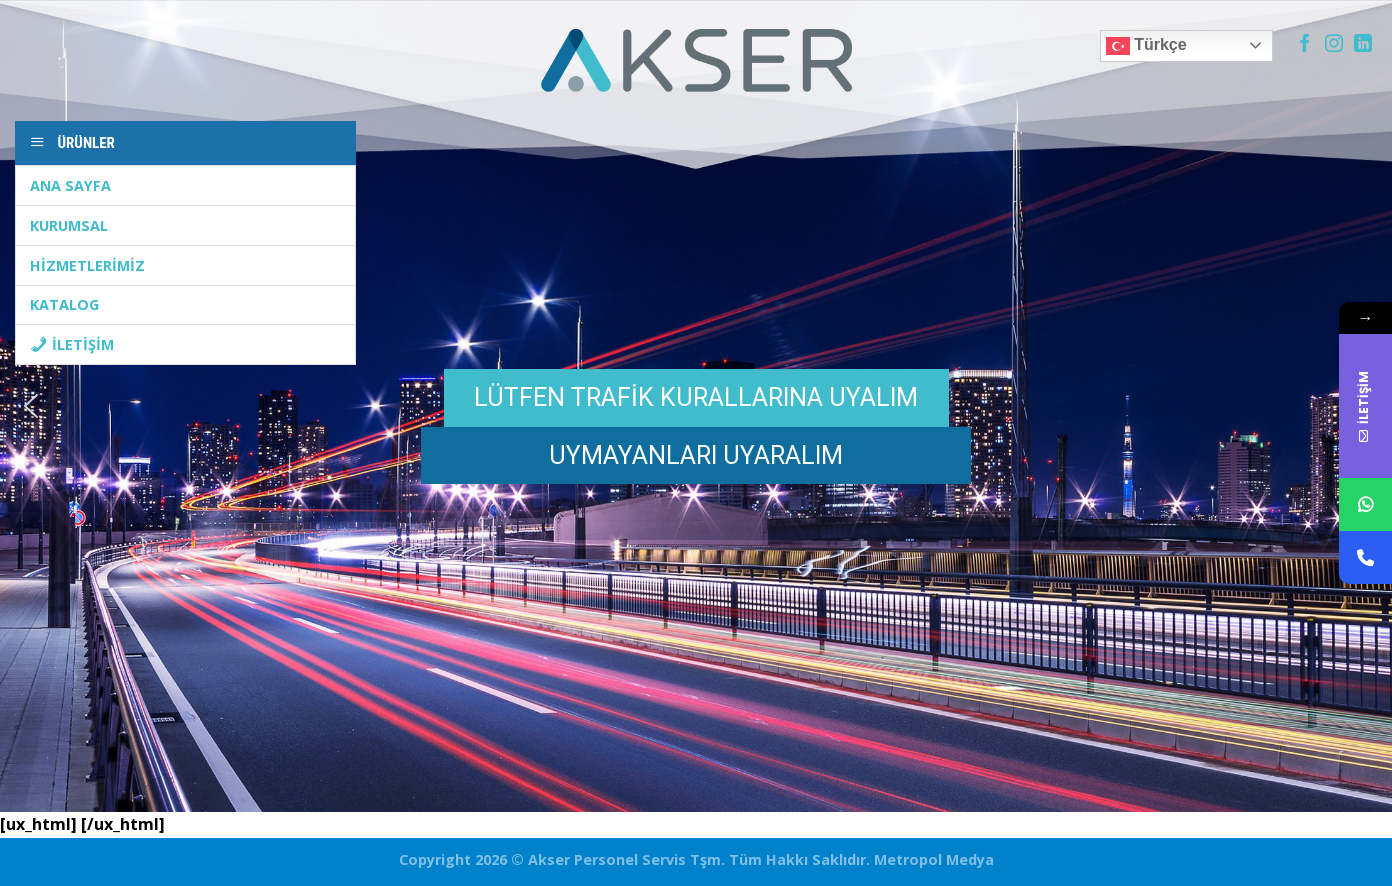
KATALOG (64, 304)
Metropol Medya (932, 859)
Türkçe (1146, 46)
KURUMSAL (69, 225)
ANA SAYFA (70, 185)
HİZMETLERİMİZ (87, 265)
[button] (31, 406)
